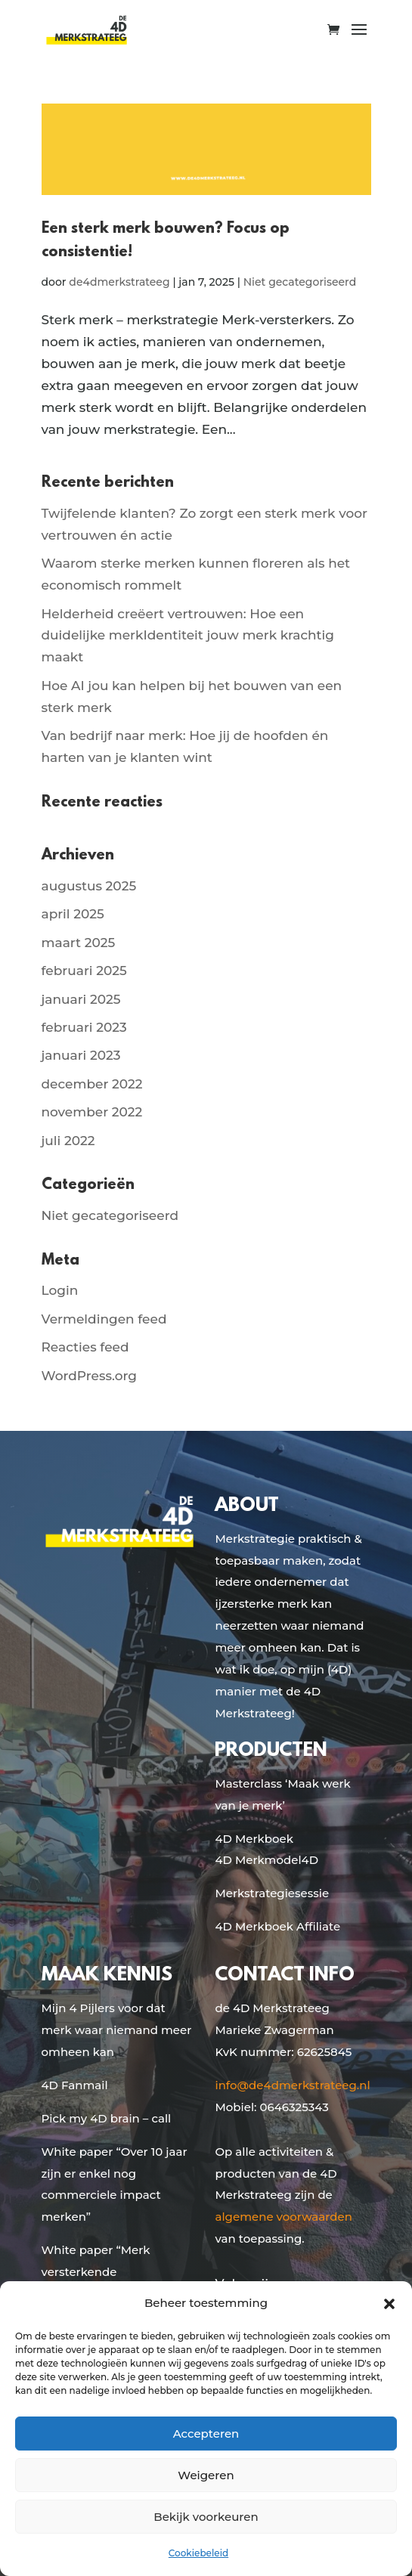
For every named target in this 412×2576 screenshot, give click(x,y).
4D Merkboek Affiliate (277, 1926)
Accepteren (206, 2433)
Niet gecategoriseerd (299, 282)
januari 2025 (81, 999)
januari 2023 (81, 1055)
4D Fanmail (75, 2085)
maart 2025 (79, 942)
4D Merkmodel (258, 1860)
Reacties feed (85, 1347)
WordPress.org (89, 1375)
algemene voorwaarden (283, 2216)
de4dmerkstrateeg (119, 282)
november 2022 (92, 1111)
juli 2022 (68, 1140)
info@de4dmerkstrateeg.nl (292, 2085)
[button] (389, 2303)
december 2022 (92, 1083)
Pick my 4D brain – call (107, 2118)
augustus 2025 (89, 885)
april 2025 (73, 913)
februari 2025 (84, 970)
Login (60, 1290)
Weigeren (206, 2475)
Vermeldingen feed (104, 1319)
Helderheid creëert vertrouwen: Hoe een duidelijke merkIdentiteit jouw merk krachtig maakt (188, 635)
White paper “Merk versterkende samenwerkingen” (96, 2272)
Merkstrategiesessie (272, 1893)
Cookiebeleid (198, 2553)
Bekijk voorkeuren (205, 2516)
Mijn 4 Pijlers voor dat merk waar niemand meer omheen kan (117, 2030)
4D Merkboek (254, 1838)
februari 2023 (84, 1027)
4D (310, 1860)
